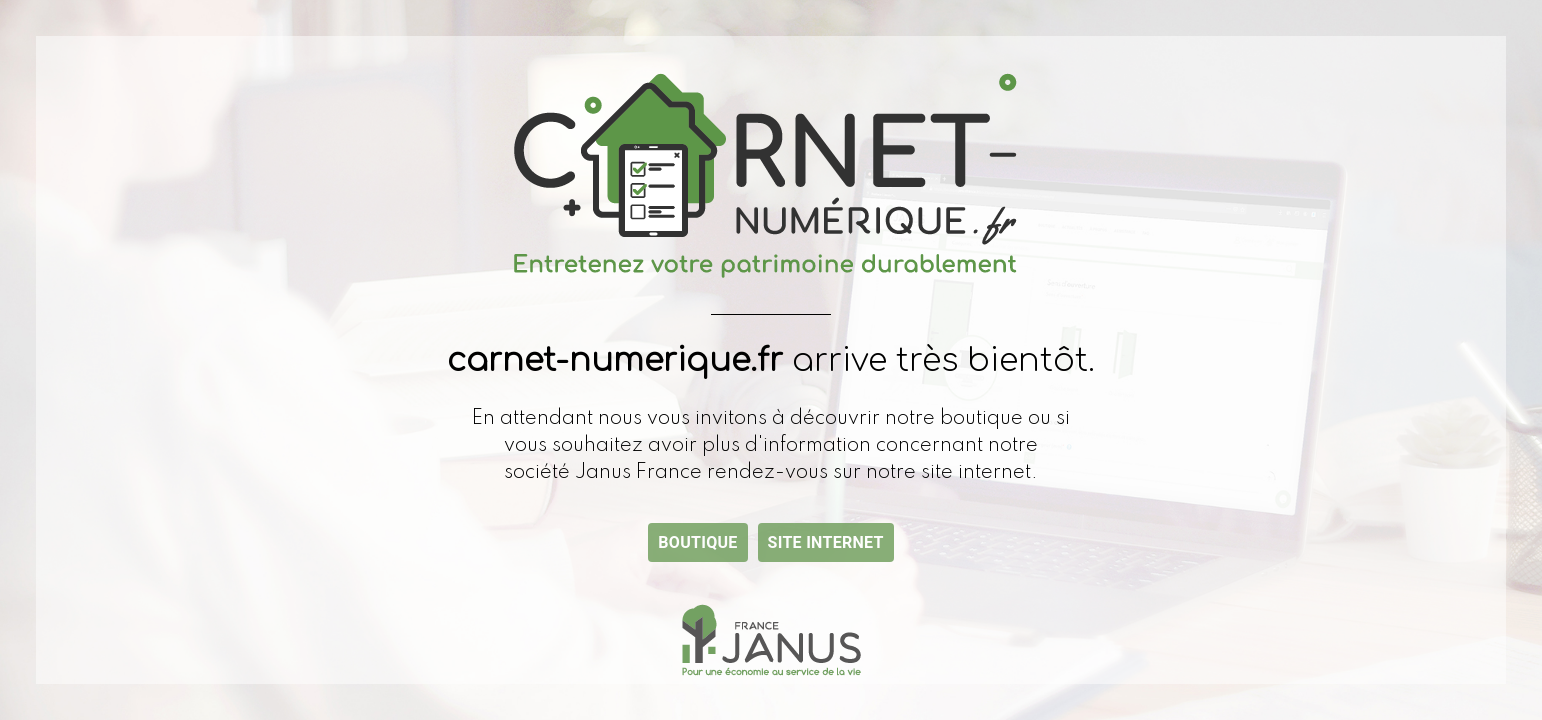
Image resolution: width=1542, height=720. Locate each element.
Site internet (826, 542)
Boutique (697, 542)
